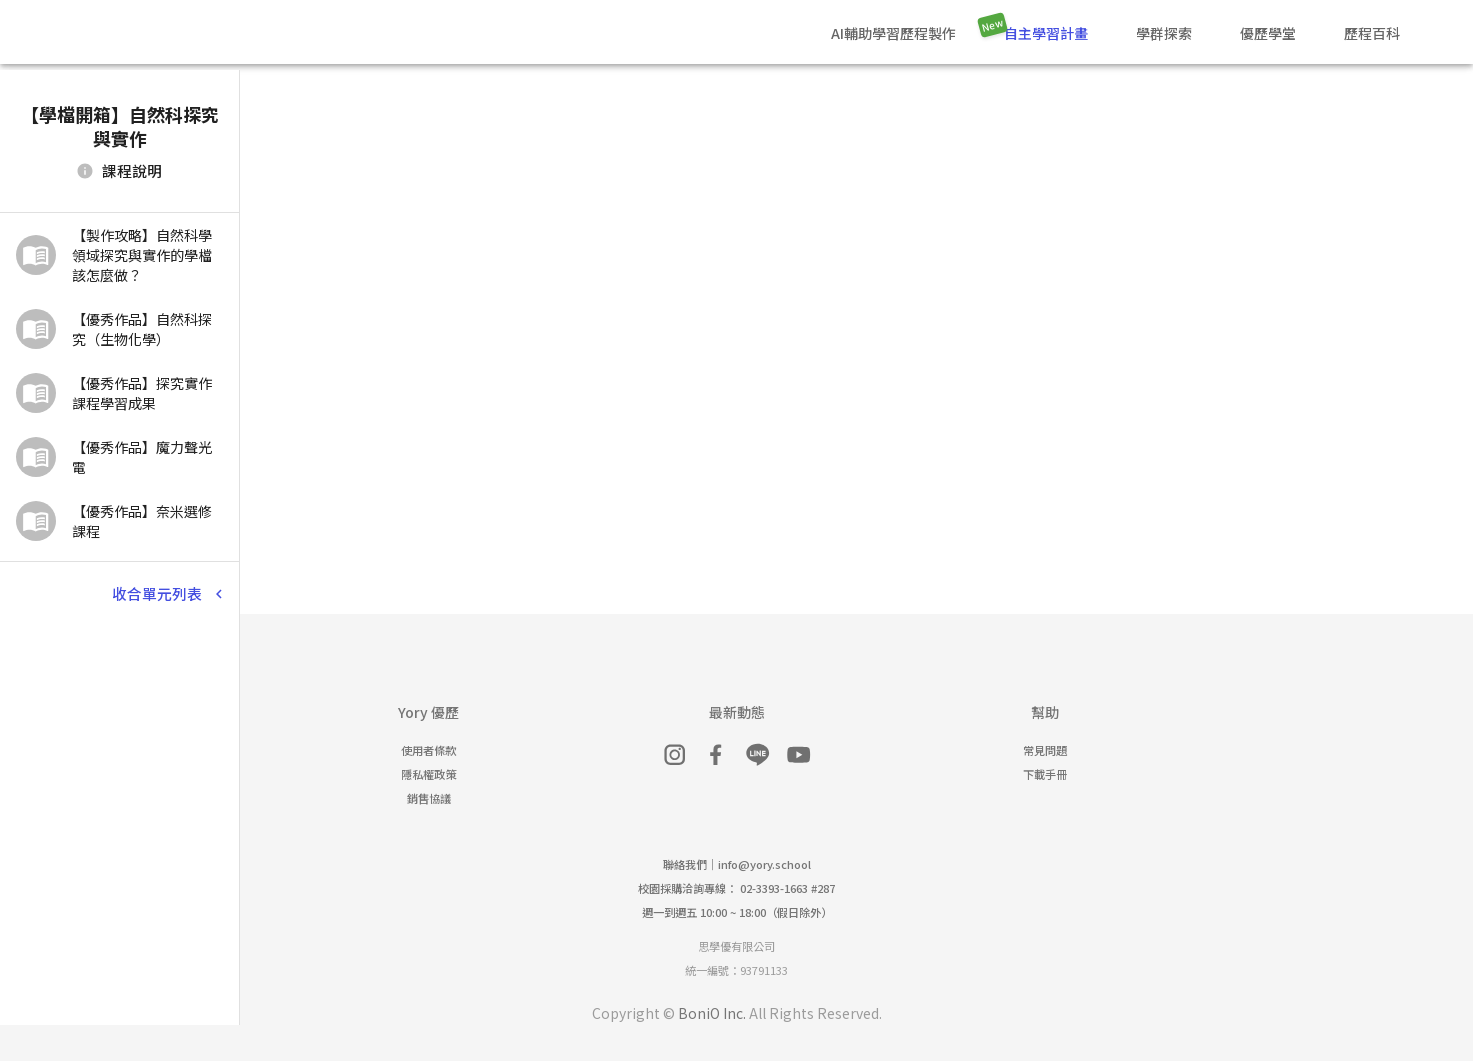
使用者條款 (428, 750)
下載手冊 (1045, 774)
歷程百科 (1372, 33)
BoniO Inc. (712, 1013)
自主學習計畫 (1046, 33)
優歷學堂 (1268, 33)
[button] (119, 255)
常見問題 (1045, 750)
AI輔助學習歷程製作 (893, 33)
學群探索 (1164, 33)
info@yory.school (764, 864)
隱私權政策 (428, 774)
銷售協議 (429, 798)
